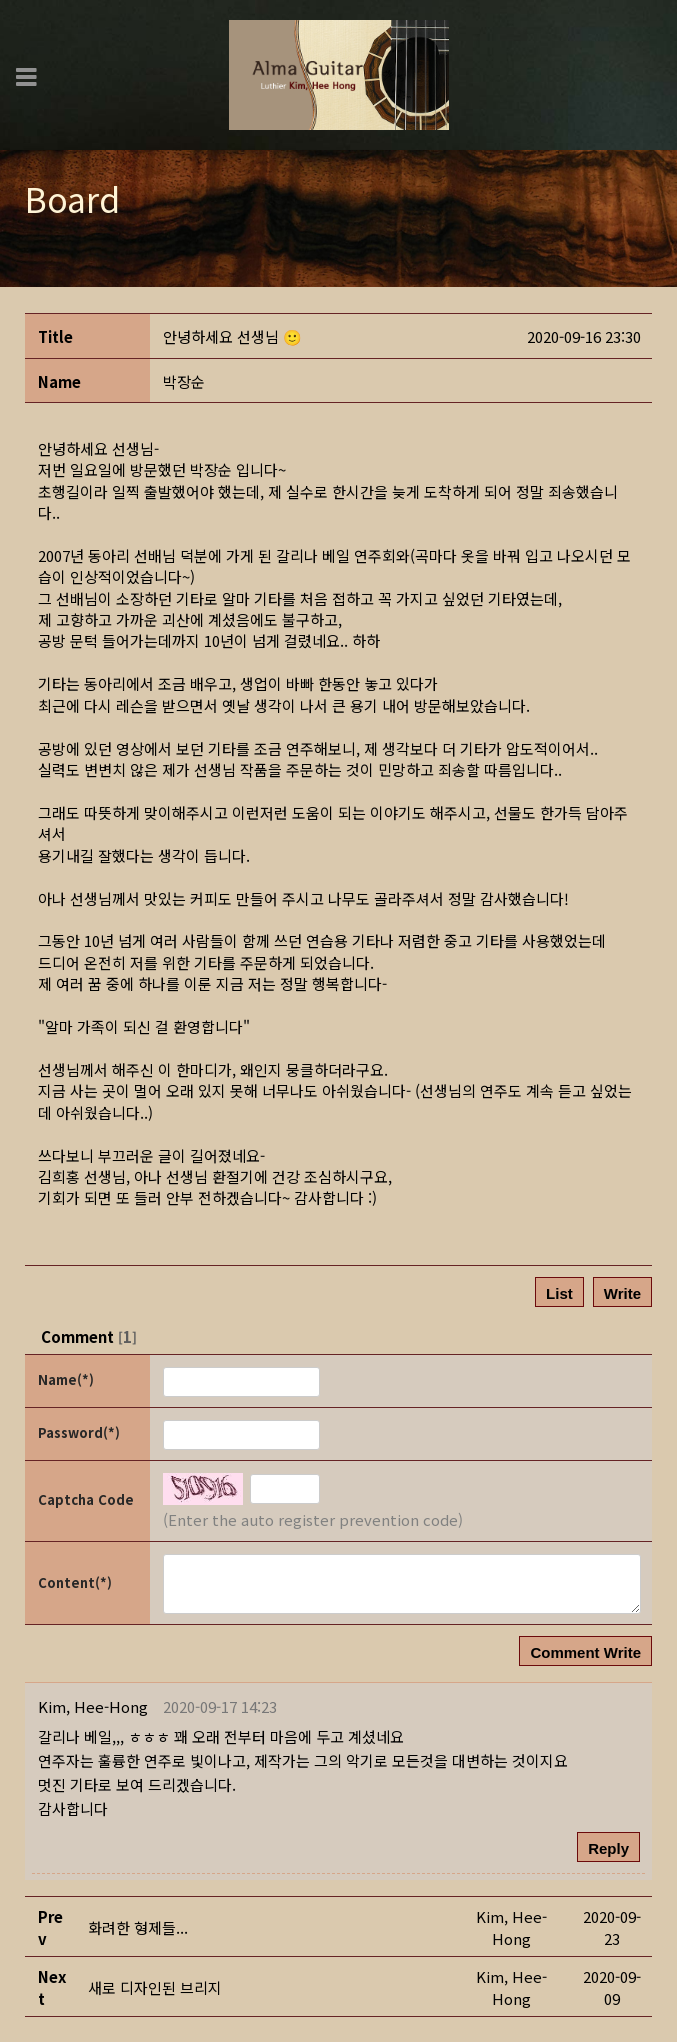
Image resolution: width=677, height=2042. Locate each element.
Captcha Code (86, 1499)
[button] (184, 381)
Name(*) (66, 1379)
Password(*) (79, 1432)
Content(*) (75, 1582)
